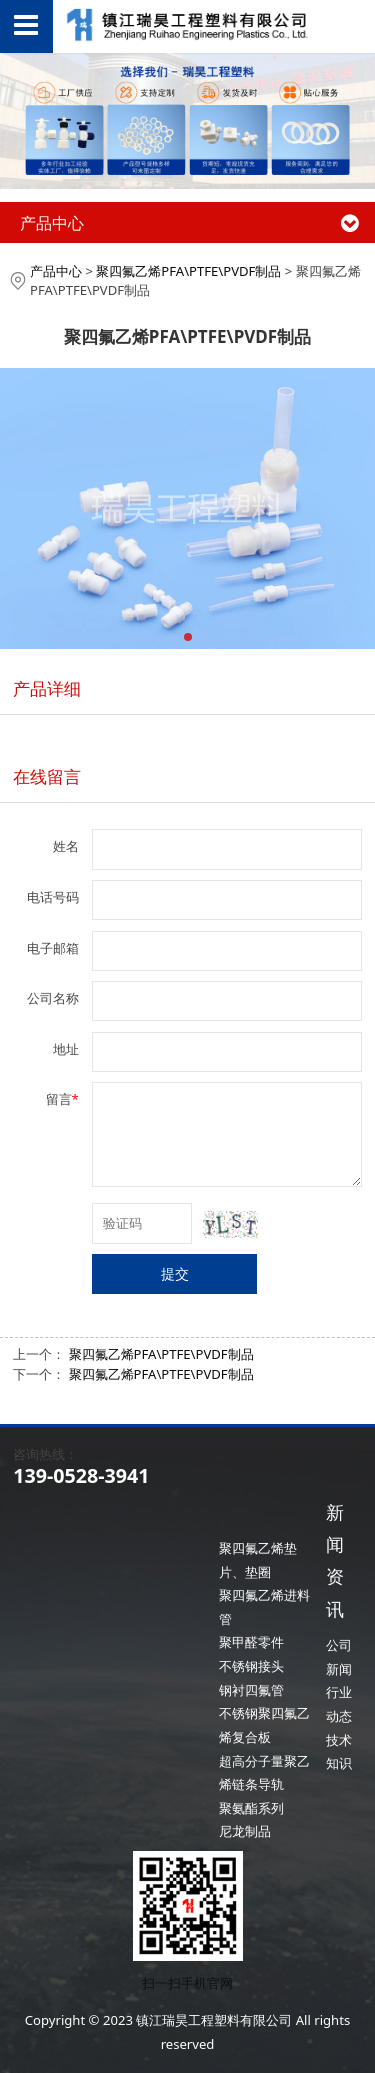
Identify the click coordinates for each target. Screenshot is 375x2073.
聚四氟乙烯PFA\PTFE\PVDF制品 (188, 271)
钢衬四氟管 (251, 1690)
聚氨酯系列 (251, 1808)
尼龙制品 (245, 1831)
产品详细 (47, 688)
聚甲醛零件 (251, 1642)
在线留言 (47, 776)
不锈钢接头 (251, 1666)
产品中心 (56, 271)
